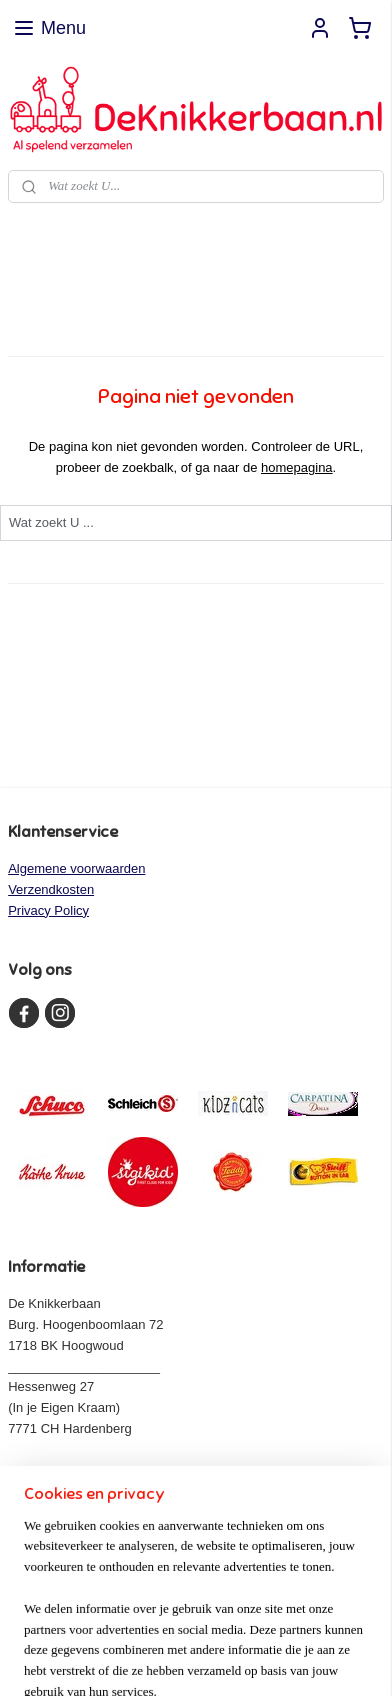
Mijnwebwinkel (226, 1659)
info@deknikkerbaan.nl (90, 1490)
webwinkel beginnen (308, 1626)
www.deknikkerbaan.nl (83, 1470)
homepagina (297, 466)
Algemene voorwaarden (76, 868)
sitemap (207, 1626)
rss (242, 1626)
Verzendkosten (51, 889)
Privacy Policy (48, 910)
